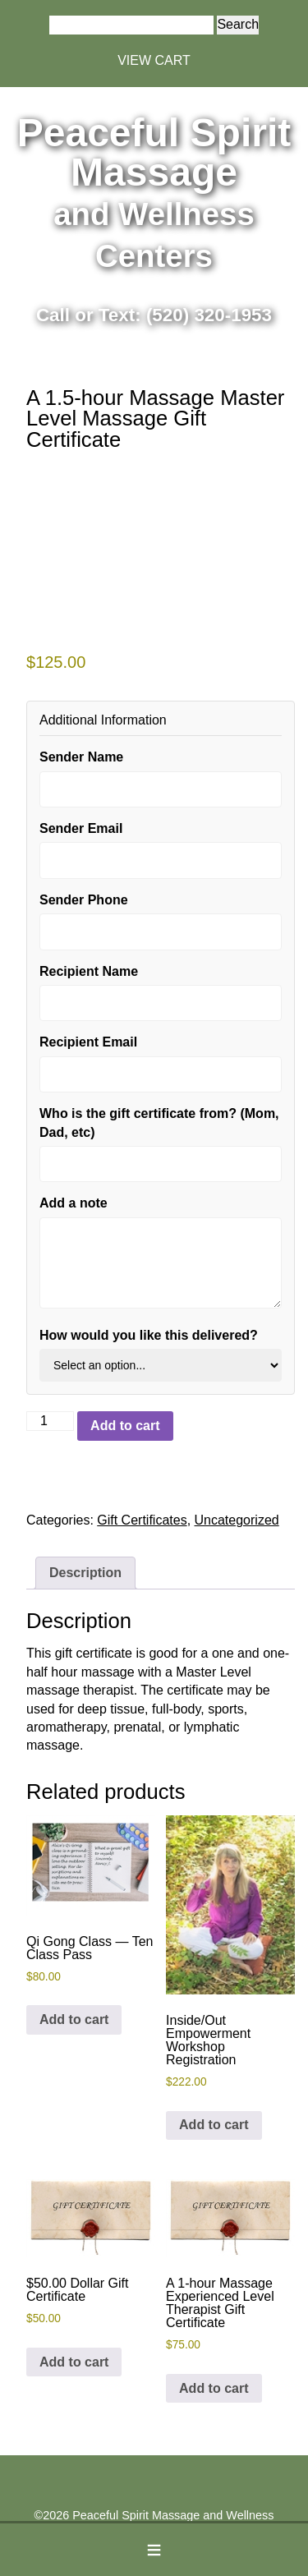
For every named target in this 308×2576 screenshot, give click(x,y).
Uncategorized (237, 1520)
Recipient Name (88, 971)
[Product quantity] (50, 1421)
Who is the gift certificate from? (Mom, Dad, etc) (159, 1122)
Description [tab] (85, 1573)
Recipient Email (88, 1042)
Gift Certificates (141, 1520)
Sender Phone (83, 900)
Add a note (73, 1203)
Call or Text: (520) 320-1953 (154, 315)
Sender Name (81, 757)
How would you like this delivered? (148, 1335)
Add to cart (124, 1426)
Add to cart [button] (73, 2019)
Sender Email (80, 828)
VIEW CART (154, 60)
